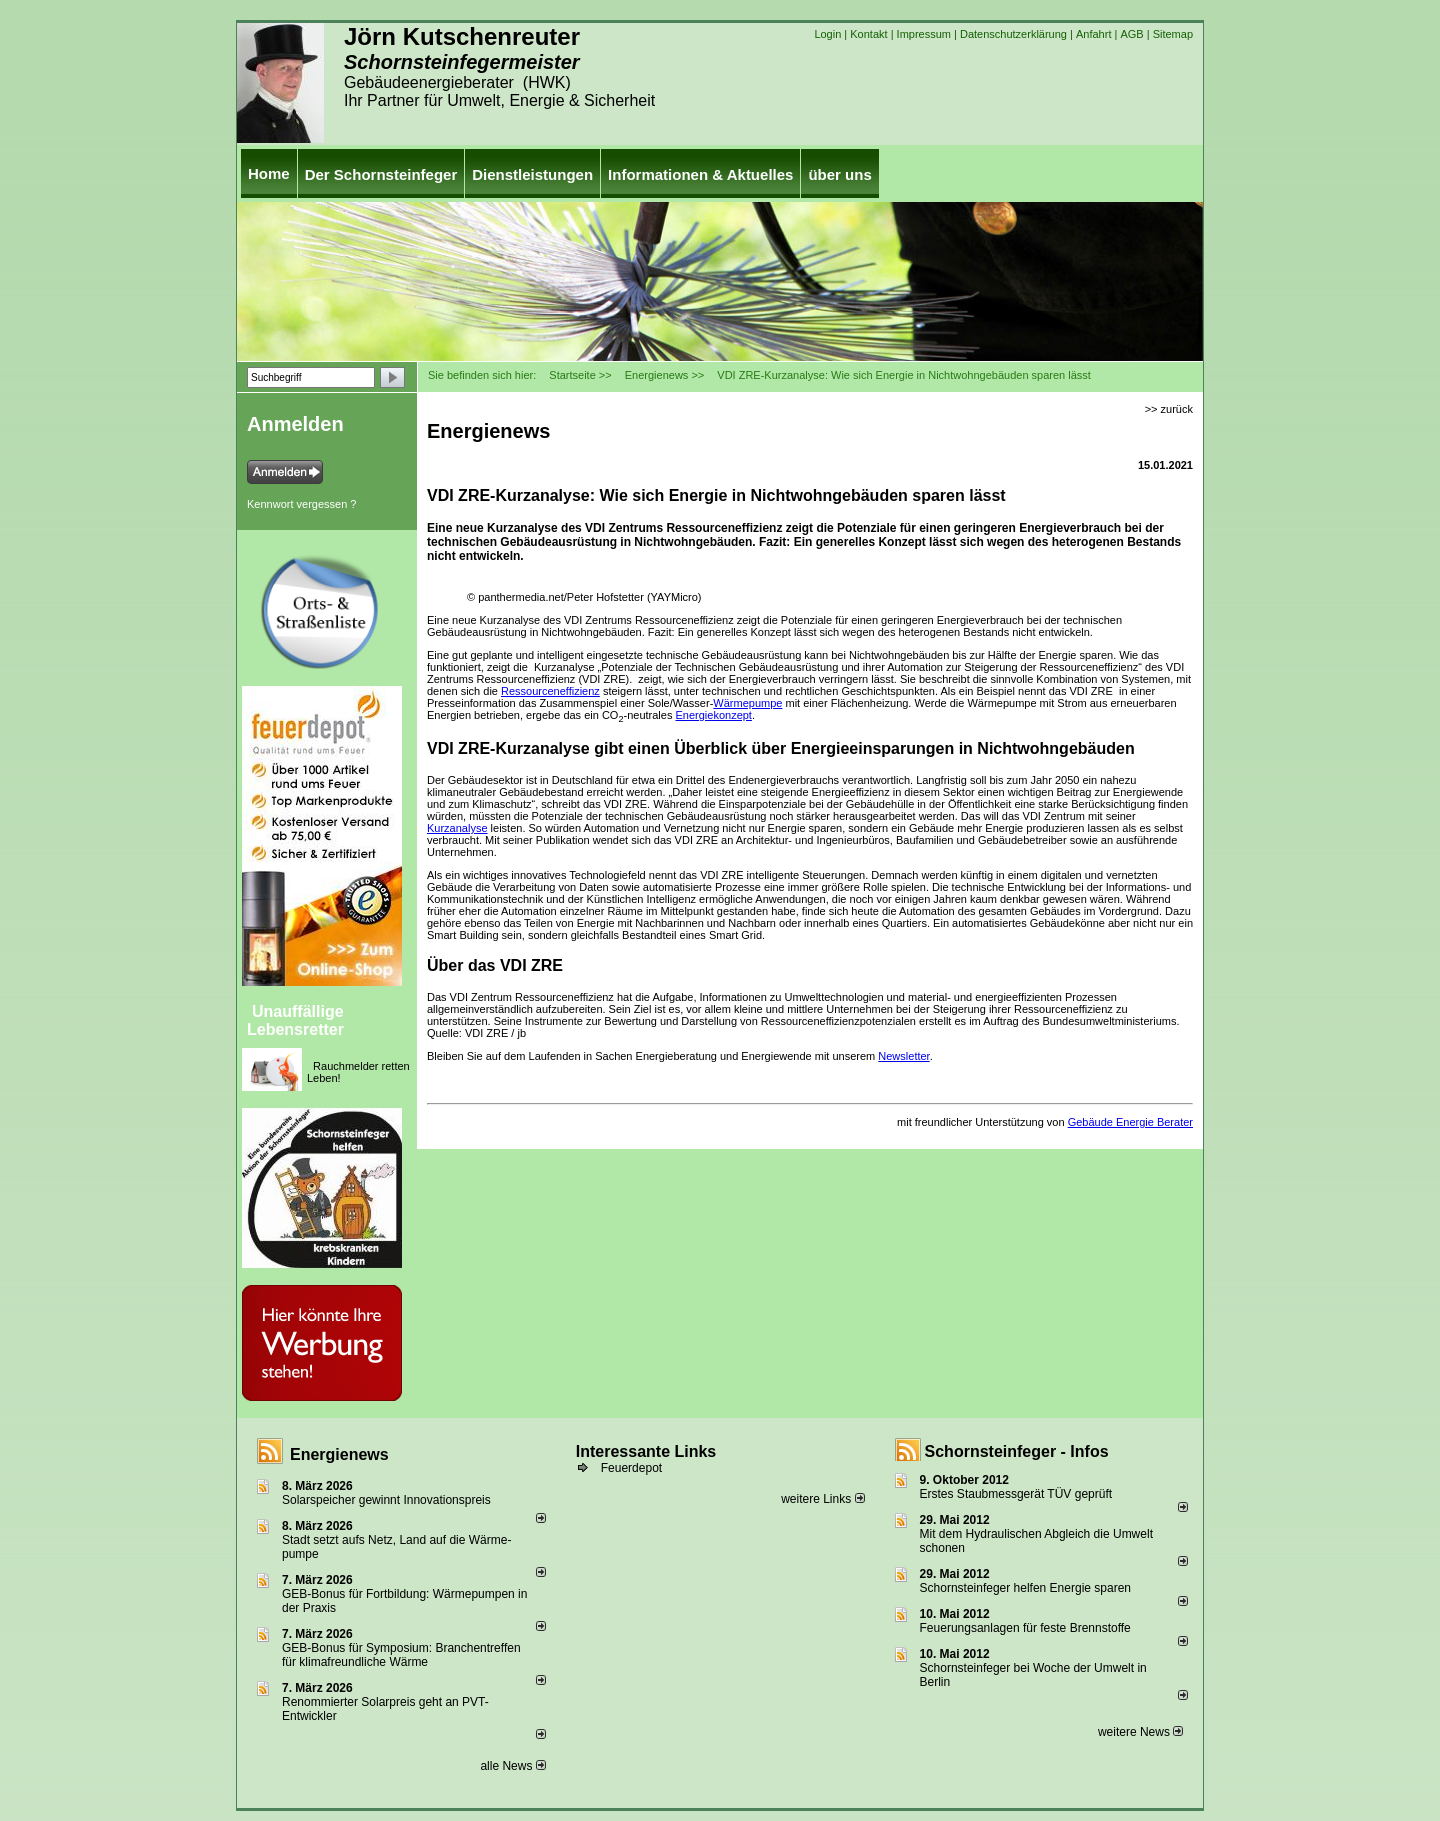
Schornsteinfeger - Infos (1017, 1451)
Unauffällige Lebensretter (295, 1020)
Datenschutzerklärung (1013, 34)
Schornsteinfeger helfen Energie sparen (1025, 1588)
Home (269, 173)
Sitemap (1173, 34)
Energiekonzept (713, 715)
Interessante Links (646, 1451)
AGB (1131, 34)
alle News (512, 1766)
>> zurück (1169, 409)
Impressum (924, 34)
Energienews (339, 1454)
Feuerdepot (631, 1468)
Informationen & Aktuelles (700, 174)
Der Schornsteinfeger (381, 174)
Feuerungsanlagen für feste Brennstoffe (1025, 1628)
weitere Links (822, 1499)
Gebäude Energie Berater (1130, 1122)
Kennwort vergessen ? (301, 504)
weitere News (1140, 1732)
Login (827, 34)
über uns (839, 174)
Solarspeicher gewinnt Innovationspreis (386, 1500)
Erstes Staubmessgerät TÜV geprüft (1016, 1494)
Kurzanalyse (457, 828)
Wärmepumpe (747, 703)
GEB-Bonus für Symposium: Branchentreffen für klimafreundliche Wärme (401, 1655)
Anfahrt (1093, 34)
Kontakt (868, 34)
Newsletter (903, 1056)
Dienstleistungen (532, 174)
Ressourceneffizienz (550, 691)
